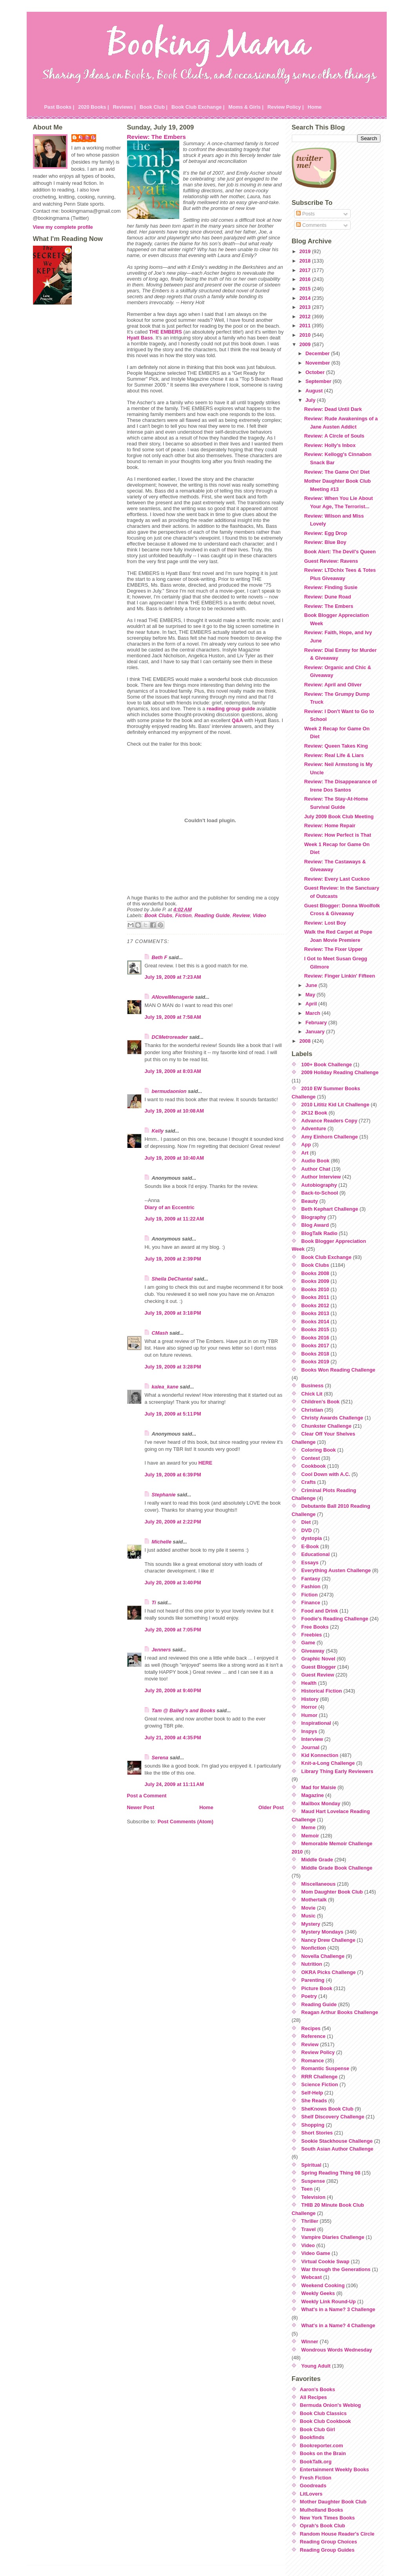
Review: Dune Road (327, 597)
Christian (312, 1410)
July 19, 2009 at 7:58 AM (173, 1017)
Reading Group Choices (328, 2542)
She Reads (314, 2100)
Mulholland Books (321, 2510)
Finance (310, 1602)
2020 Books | (93, 107)
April (312, 1004)
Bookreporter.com (321, 2445)
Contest (310, 1458)
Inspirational (316, 1723)
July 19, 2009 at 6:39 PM (173, 1475)
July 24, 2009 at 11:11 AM (174, 1784)
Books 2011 (315, 1297)
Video (259, 915)
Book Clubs (158, 915)
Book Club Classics (323, 2413)
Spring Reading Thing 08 (330, 2173)
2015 (305, 289)
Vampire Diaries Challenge (332, 2237)
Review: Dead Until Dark (333, 409)
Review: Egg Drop (325, 533)
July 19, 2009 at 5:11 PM (173, 1414)
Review (241, 915)
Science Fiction (319, 2084)
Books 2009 (315, 1281)
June (312, 985)
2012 (305, 316)
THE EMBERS (165, 332)
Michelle (162, 1542)
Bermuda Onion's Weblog (330, 2405)
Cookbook (313, 1466)
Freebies (311, 1635)
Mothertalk (314, 1900)
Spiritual (311, 2165)
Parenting (312, 1980)
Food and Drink (319, 1611)
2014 (305, 298)
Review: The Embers (156, 136)
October (316, 372)
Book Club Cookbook (325, 2421)
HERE (205, 1463)
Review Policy (318, 2052)
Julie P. (87, 137)
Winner (309, 2341)
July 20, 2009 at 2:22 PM (173, 1522)
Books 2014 (315, 1321)
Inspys (309, 1731)
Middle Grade (317, 1860)
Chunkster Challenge (326, 1426)
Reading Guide (212, 915)
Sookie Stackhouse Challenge (337, 2141)
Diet (306, 1522)
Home (314, 107)
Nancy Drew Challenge (328, 1940)
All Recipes (313, 2397)
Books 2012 (315, 1305)
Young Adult (316, 2366)
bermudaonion (169, 1091)
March (314, 1013)
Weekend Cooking (323, 2285)
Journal (310, 1747)
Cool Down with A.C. (325, 1474)
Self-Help (312, 2093)
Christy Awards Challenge (332, 1418)
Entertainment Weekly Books (334, 2469)
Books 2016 (315, 1338)
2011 (305, 325)
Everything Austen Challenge (336, 1570)
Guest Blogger (318, 1667)
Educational (315, 1554)
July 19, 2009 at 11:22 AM (174, 1219)
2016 (305, 279)
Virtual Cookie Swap (325, 2261)
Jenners (161, 1650)
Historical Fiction (321, 1691)
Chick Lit (311, 1394)
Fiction (183, 915)
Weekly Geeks (318, 2293)
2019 (305, 251)
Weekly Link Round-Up (328, 2301)
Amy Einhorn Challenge (329, 1137)
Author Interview (321, 1177)
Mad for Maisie (318, 1787)
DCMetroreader (170, 1037)
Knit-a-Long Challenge (328, 1763)
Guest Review (317, 1675)
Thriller (309, 2221)
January (316, 1031)
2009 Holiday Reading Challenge (339, 1072)
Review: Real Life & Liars (334, 755)
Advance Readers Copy (329, 1121)
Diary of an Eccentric (170, 1207)
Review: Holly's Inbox (329, 445)
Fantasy (310, 1579)
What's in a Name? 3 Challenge (338, 2309)
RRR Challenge (319, 2077)
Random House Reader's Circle (337, 2534)
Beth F (159, 957)
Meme (308, 1827)
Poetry (309, 1996)
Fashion (310, 1586)
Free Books (315, 1627)
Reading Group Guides (327, 2550)
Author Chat (315, 1169)
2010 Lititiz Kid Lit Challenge (335, 1104)
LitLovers (311, 2494)
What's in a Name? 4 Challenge (338, 2325)
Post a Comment (147, 1796)
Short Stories (317, 2133)
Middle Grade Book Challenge (336, 1868)
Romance (312, 2060)
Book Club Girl (317, 2429)
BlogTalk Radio (319, 1233)
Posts (305, 214)
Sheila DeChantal (172, 1279)
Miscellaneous (318, 1884)
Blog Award (315, 1225)
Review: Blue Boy (325, 542)
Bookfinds (312, 2437)
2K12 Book (314, 1113)
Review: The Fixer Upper (333, 949)
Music (308, 1916)
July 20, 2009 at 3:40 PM (173, 1582)
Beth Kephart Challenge (329, 1209)
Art (304, 1153)
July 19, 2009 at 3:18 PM (173, 1313)
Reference (313, 2036)
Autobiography (319, 1185)
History (309, 1699)
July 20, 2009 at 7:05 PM (173, 1630)
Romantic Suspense (325, 2068)
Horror (309, 1707)
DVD (306, 1530)
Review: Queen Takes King (336, 746)
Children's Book (320, 1402)
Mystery (310, 1924)
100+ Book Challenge (326, 1064)
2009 (305, 344)
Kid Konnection (319, 1755)
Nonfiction (313, 1948)
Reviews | (124, 107)
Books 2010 (315, 1289)
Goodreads (313, 2485)
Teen (307, 2189)
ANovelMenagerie (173, 997)
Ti (154, 1602)
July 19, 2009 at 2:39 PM (173, 1259)
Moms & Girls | (246, 107)
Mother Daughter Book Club (333, 2502)
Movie (308, 1908)
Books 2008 (315, 1273)
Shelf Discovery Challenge (332, 2117)
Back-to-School (319, 1193)
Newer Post (141, 1807)
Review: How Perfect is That (337, 835)
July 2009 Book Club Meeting (338, 816)
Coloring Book (318, 1450)
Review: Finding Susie (330, 587)
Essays (309, 1562)
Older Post (271, 1807)
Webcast (311, 2277)
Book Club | (153, 107)
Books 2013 (315, 1313)
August (315, 391)
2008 (305, 1041)
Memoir (310, 1836)
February (317, 1022)
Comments (311, 225)
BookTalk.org (316, 2462)
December (318, 353)
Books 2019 (315, 1362)
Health (309, 1683)
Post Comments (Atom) (185, 1821)
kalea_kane (165, 1387)
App (306, 1145)
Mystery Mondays (322, 1932)
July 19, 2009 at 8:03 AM (173, 1071)
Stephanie (164, 1495)
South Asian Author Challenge (337, 2149)
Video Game (315, 2253)
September (319, 381)
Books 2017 (315, 1345)
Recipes (310, 2028)
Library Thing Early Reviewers (337, 1771)
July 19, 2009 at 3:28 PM (173, 1367)
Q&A (237, 720)
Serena (160, 1758)
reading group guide (231, 709)
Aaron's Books (317, 2389)
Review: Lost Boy (325, 923)
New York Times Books (327, 2518)
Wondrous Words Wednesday (336, 2350)
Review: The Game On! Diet (336, 472)
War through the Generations (336, 2269)
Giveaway (312, 1651)
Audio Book (315, 1161)
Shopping (312, 2125)
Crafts (308, 1482)
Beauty (309, 1201)
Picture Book (316, 1988)
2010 (305, 335)
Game (308, 1643)
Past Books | (59, 107)
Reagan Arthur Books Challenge (339, 2012)
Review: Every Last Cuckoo (336, 879)
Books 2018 (315, 1354)
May (311, 995)
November (318, 363)
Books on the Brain (323, 2453)
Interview (312, 1739)
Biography (313, 1217)
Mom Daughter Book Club (332, 1892)
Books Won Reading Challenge (338, 1370)
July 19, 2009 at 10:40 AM (174, 1158)
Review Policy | (285, 107)
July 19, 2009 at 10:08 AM (174, 1111)
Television (313, 2197)
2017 (305, 270)
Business (312, 1385)
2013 (305, 307)
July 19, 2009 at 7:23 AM (173, 977)
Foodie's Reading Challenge (334, 1619)
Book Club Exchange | (197, 107)
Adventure (313, 1128)
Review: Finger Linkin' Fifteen (339, 976)
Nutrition (311, 1964)
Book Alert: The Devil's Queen (339, 552)
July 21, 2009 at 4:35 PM (173, 1737)
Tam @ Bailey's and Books (183, 1710)
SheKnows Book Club (327, 2109)
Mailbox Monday (320, 1803)
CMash (160, 1333)
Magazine (312, 1795)
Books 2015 (315, 1329)
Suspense (313, 2181)
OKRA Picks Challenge (328, 1972)
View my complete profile (63, 227)
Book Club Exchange (326, 1257)
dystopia (311, 1538)
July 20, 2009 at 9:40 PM (173, 1690)
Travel (308, 2229)
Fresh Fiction (315, 2478)
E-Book (310, 1546)
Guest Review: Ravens (331, 561)
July (311, 400)
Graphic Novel (318, 1659)
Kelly (158, 1131)
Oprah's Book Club (322, 2526)
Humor (309, 1715)
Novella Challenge (322, 1956)
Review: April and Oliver (333, 685)
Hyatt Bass (140, 338)
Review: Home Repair (329, 825)
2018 (305, 261)
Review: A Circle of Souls (334, 436)
